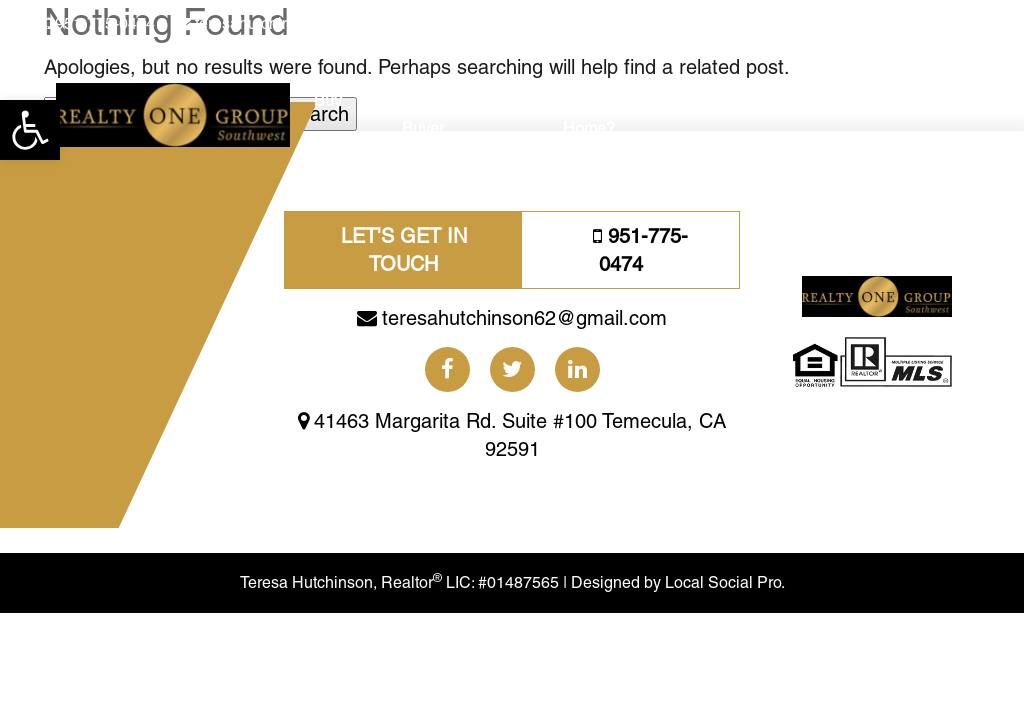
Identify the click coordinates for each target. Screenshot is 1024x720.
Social (744, 100)
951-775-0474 (105, 23)
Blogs (803, 100)
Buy (328, 100)
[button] (30, 130)
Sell (372, 100)
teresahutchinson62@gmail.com (309, 23)
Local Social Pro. (725, 582)
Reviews (929, 100)
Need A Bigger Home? (615, 114)
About (861, 100)
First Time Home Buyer (460, 114)
